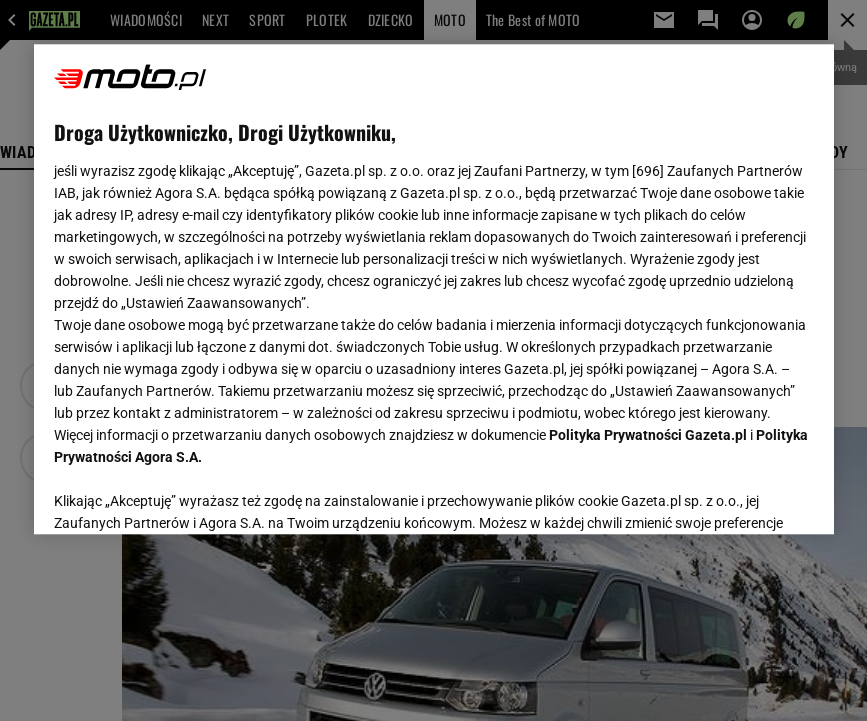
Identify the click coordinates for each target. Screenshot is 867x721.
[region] (434, 289)
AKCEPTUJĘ (745, 495)
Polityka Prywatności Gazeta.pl (648, 435)
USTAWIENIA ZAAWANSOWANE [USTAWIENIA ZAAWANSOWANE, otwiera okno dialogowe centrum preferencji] (184, 494)
